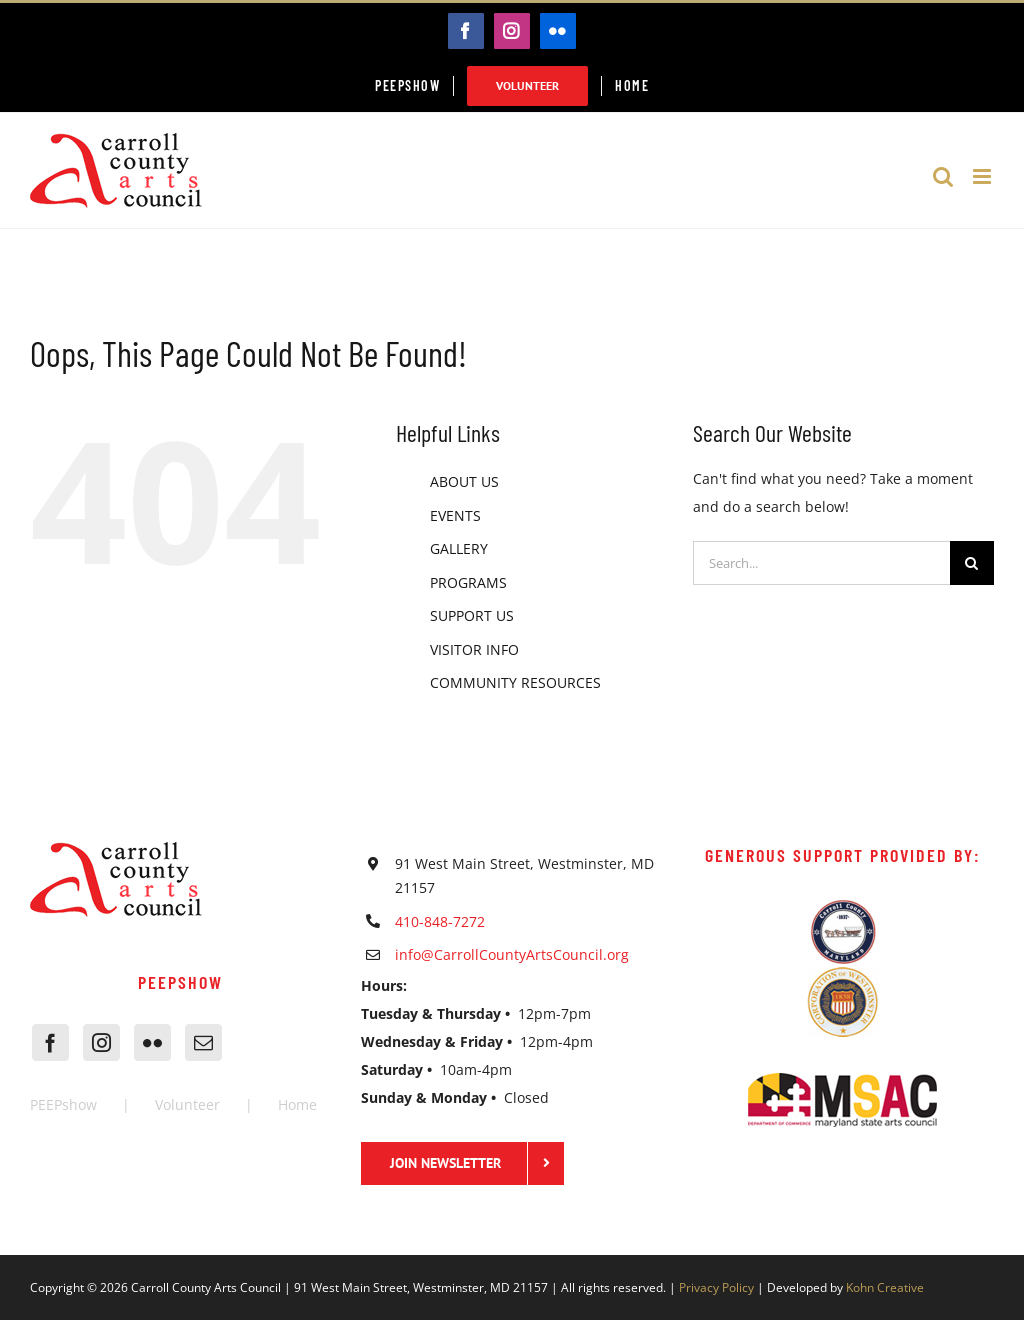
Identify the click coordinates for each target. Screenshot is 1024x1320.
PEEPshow (63, 1104)
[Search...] (821, 563)
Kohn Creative (885, 1287)
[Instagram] (101, 1042)
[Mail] (203, 1042)
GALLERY (459, 548)
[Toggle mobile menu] (983, 176)
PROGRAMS (468, 582)
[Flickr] (152, 1042)
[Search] (972, 563)
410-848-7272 (440, 921)
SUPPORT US (472, 615)
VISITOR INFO (474, 649)
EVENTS (455, 515)
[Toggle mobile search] (943, 176)
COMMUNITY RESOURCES (515, 682)
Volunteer (187, 1104)
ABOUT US (464, 481)
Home (297, 1104)
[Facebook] (50, 1042)
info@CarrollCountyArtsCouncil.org (512, 954)
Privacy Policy (716, 1287)
